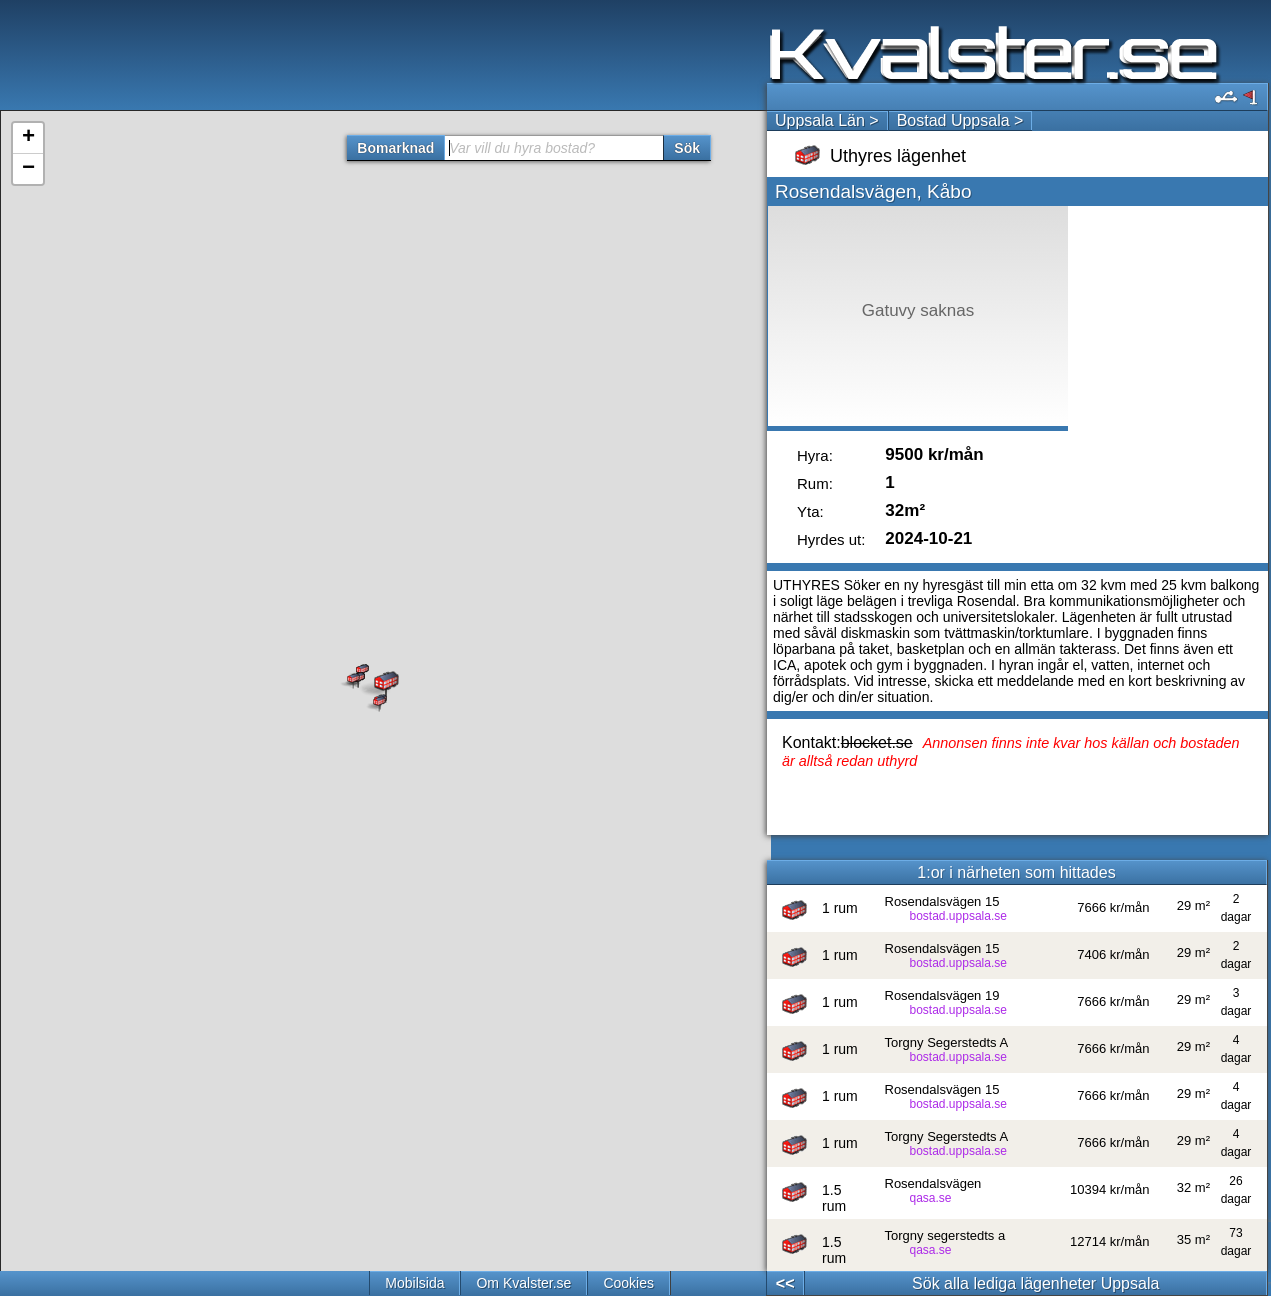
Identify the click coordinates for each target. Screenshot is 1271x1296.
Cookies (628, 1283)
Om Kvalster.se (523, 1283)
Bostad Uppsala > (960, 120)
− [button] (28, 169)
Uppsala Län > (827, 120)
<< (785, 1283)
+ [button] (28, 138)
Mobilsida (414, 1283)
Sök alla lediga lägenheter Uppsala (1035, 1283)
